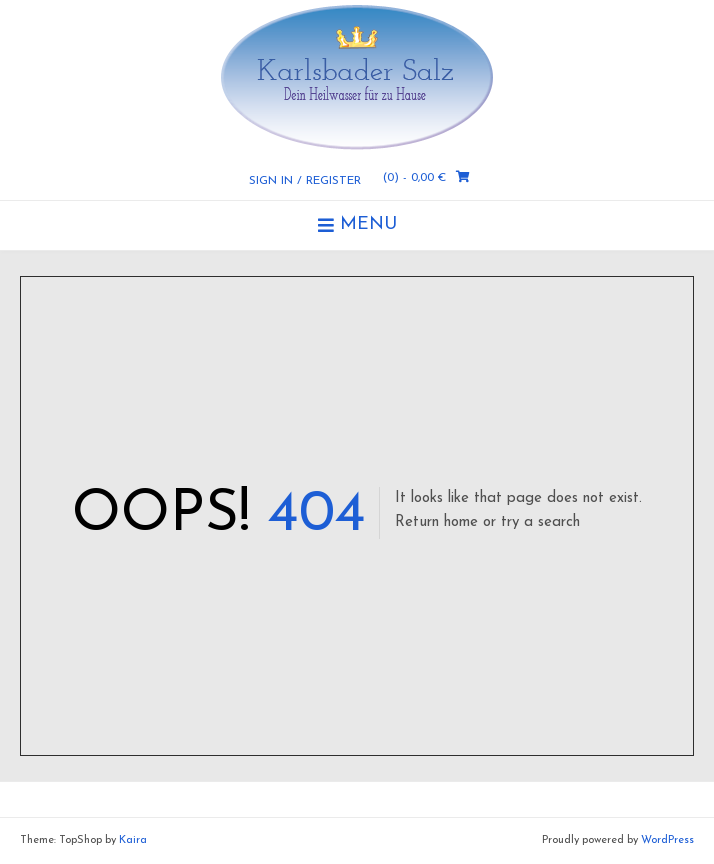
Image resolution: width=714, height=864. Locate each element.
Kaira (133, 840)
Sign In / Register (305, 181)
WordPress (667, 840)
